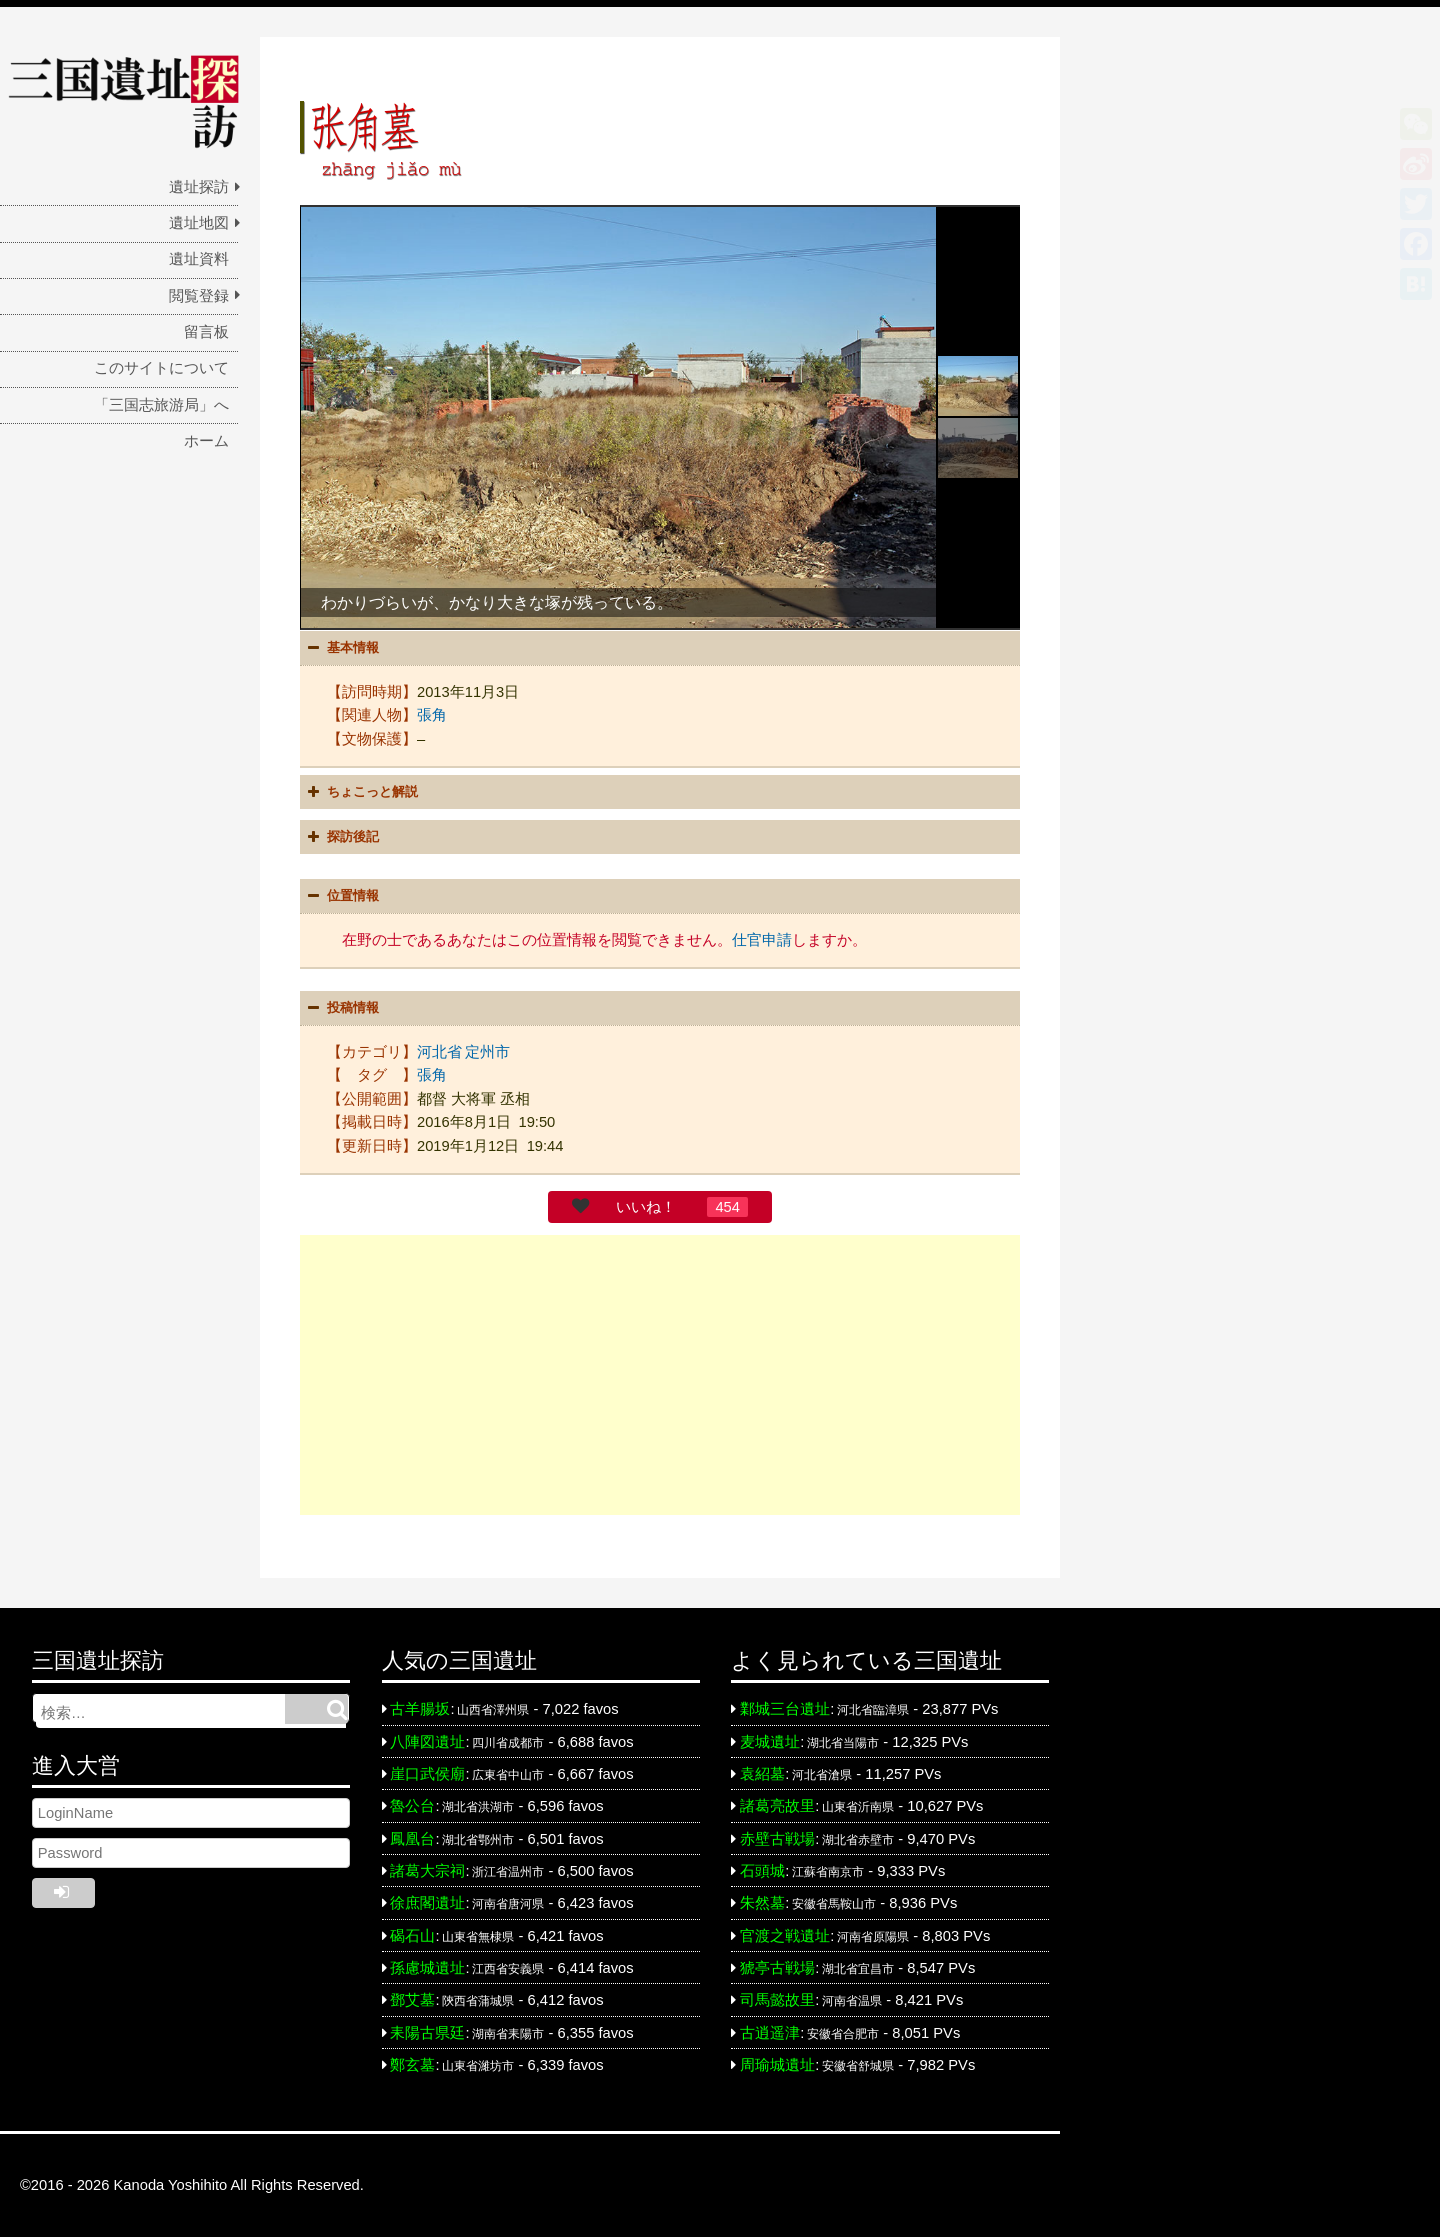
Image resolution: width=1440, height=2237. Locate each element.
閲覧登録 (199, 296)
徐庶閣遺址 (427, 1903)
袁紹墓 (762, 1774)
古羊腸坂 (420, 1709)
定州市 (487, 1052)
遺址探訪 (199, 187)
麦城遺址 (770, 1742)
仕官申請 (762, 940)
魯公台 (412, 1806)
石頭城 (762, 1871)
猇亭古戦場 (777, 1968)
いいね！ (646, 1207)
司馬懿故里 (777, 2000)
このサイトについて (161, 368)
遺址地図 (199, 223)
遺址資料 (199, 259)
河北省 (439, 1052)
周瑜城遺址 (777, 2065)
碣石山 (412, 1936)
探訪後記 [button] (341, 837)
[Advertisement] (660, 1375)
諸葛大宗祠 (427, 1871)
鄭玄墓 (412, 2065)
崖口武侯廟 (427, 1774)
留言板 (206, 332)
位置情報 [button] (341, 896)
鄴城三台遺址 (785, 1709)
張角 (432, 715)
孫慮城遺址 (427, 1968)
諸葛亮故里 (777, 1806)
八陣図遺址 (427, 1742)
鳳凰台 (412, 1839)
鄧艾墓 (412, 2000)
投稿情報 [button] (341, 1008)
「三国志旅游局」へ (161, 405)
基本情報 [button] (341, 648)
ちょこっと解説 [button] (360, 792)
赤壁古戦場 (777, 1839)
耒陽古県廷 (427, 2033)
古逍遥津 (770, 2033)
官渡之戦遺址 (785, 1936)
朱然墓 (762, 1903)
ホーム (206, 441)
